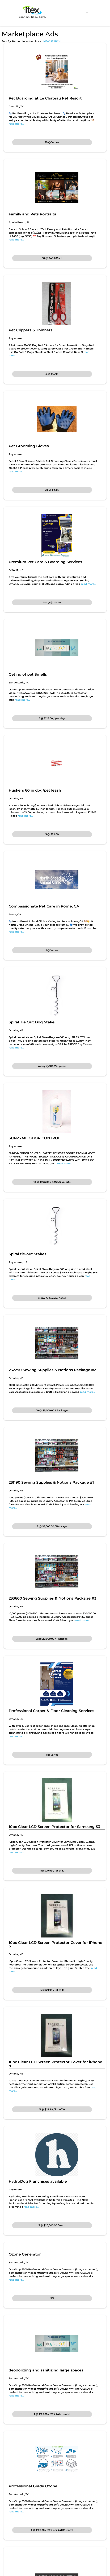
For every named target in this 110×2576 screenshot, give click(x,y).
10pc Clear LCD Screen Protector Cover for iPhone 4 (55, 2064)
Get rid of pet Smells (28, 674)
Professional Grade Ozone (33, 2486)
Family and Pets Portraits (32, 214)
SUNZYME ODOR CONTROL (34, 1138)
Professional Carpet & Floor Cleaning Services (51, 1711)
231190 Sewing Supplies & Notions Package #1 (51, 1482)
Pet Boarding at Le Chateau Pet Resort (45, 98)
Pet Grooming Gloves (29, 446)
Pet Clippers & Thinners (30, 330)
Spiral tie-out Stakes (27, 1254)
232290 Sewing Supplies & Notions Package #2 (52, 1370)
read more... (16, 123)
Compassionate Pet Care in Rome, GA (44, 906)
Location (27, 41)
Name (16, 41)
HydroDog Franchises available (38, 2181)
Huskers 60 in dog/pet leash (35, 790)
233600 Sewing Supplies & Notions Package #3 (52, 1598)
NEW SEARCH (52, 41)
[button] (87, 12)
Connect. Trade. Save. (32, 12)
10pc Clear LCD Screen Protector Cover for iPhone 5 (55, 1944)
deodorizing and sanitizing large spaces (46, 2370)
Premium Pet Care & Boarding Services (45, 562)
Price (38, 41)
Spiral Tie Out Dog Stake (31, 1022)
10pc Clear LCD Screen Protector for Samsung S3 (54, 1827)
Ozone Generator (25, 2254)
